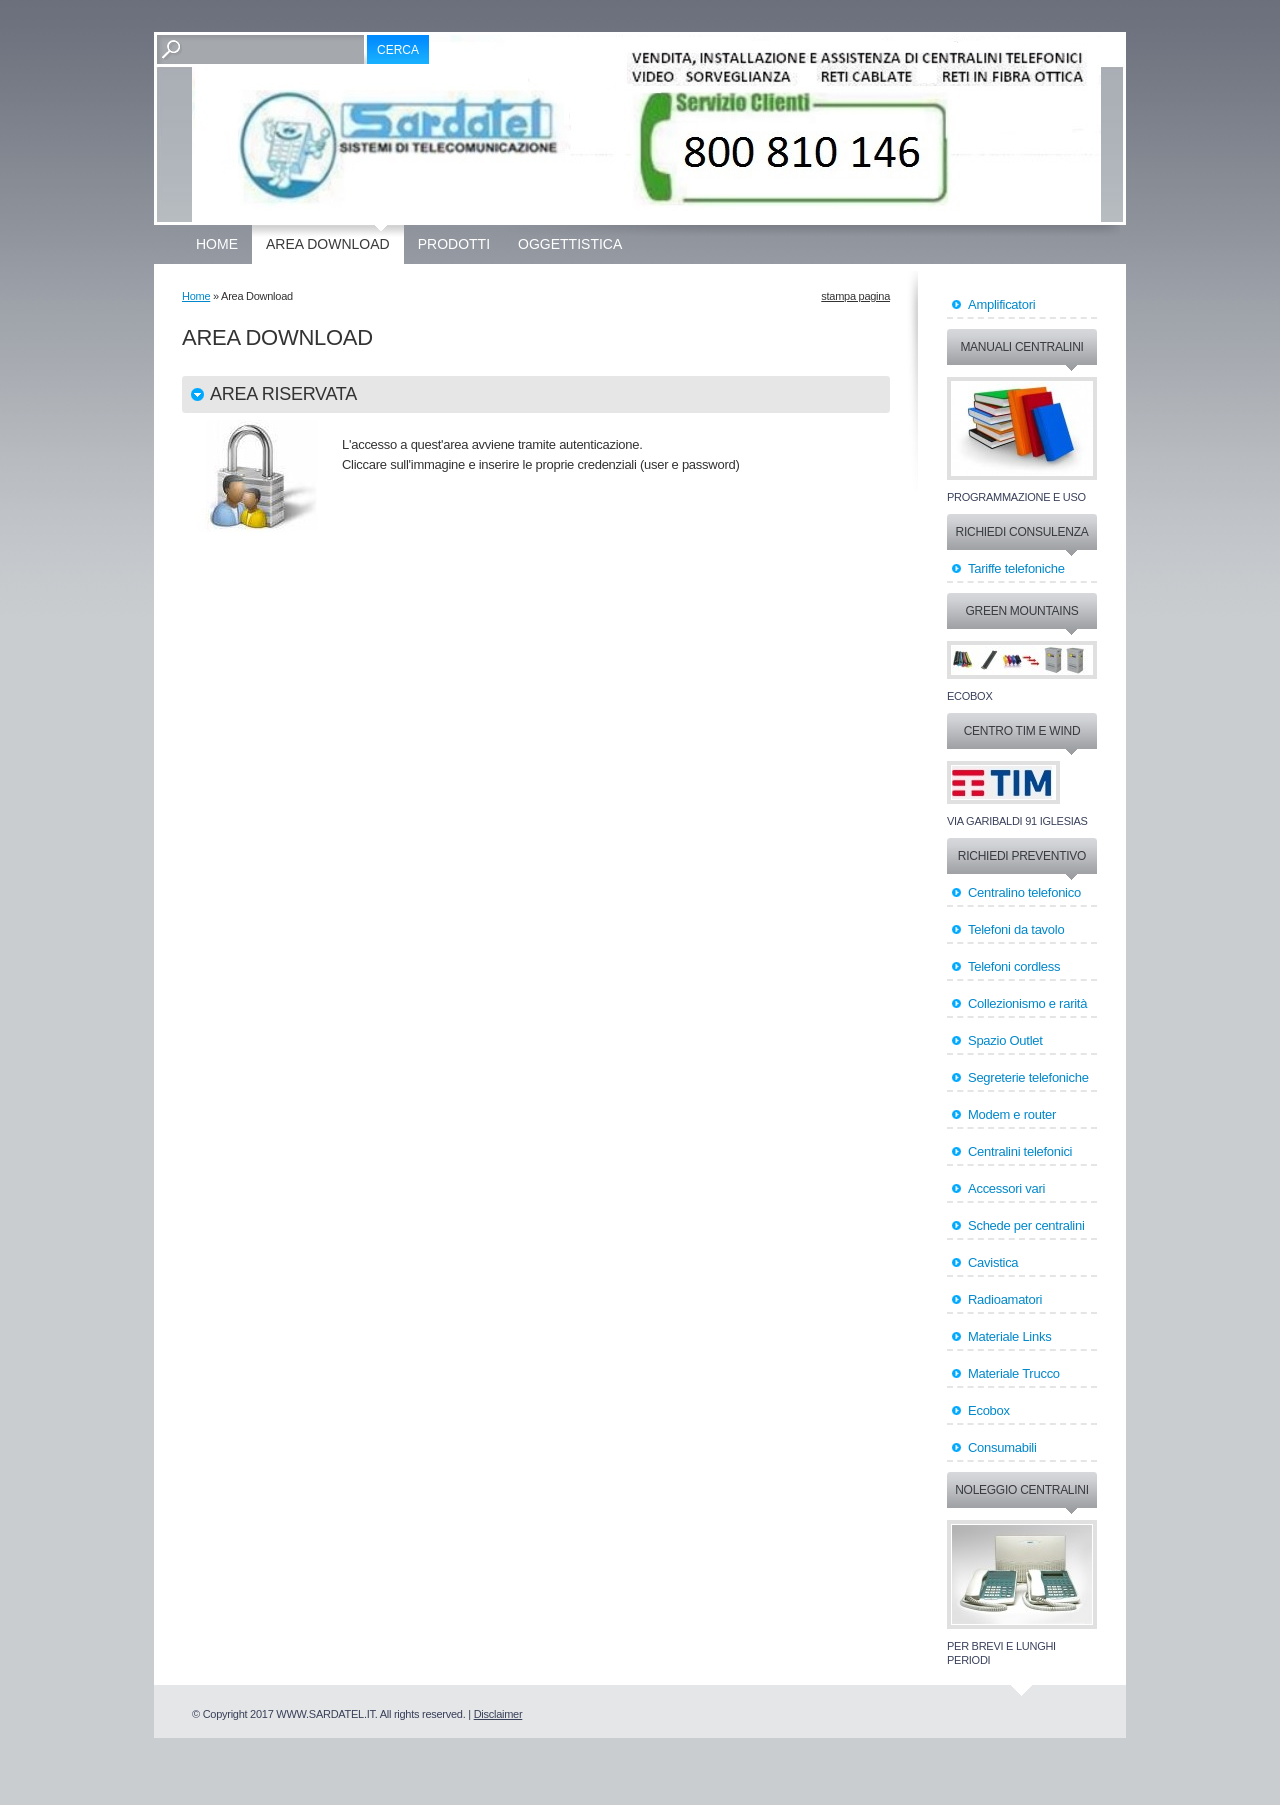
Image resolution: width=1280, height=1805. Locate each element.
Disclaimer (498, 1714)
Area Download (328, 244)
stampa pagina (855, 296)
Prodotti (454, 244)
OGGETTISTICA (570, 244)
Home (217, 244)
